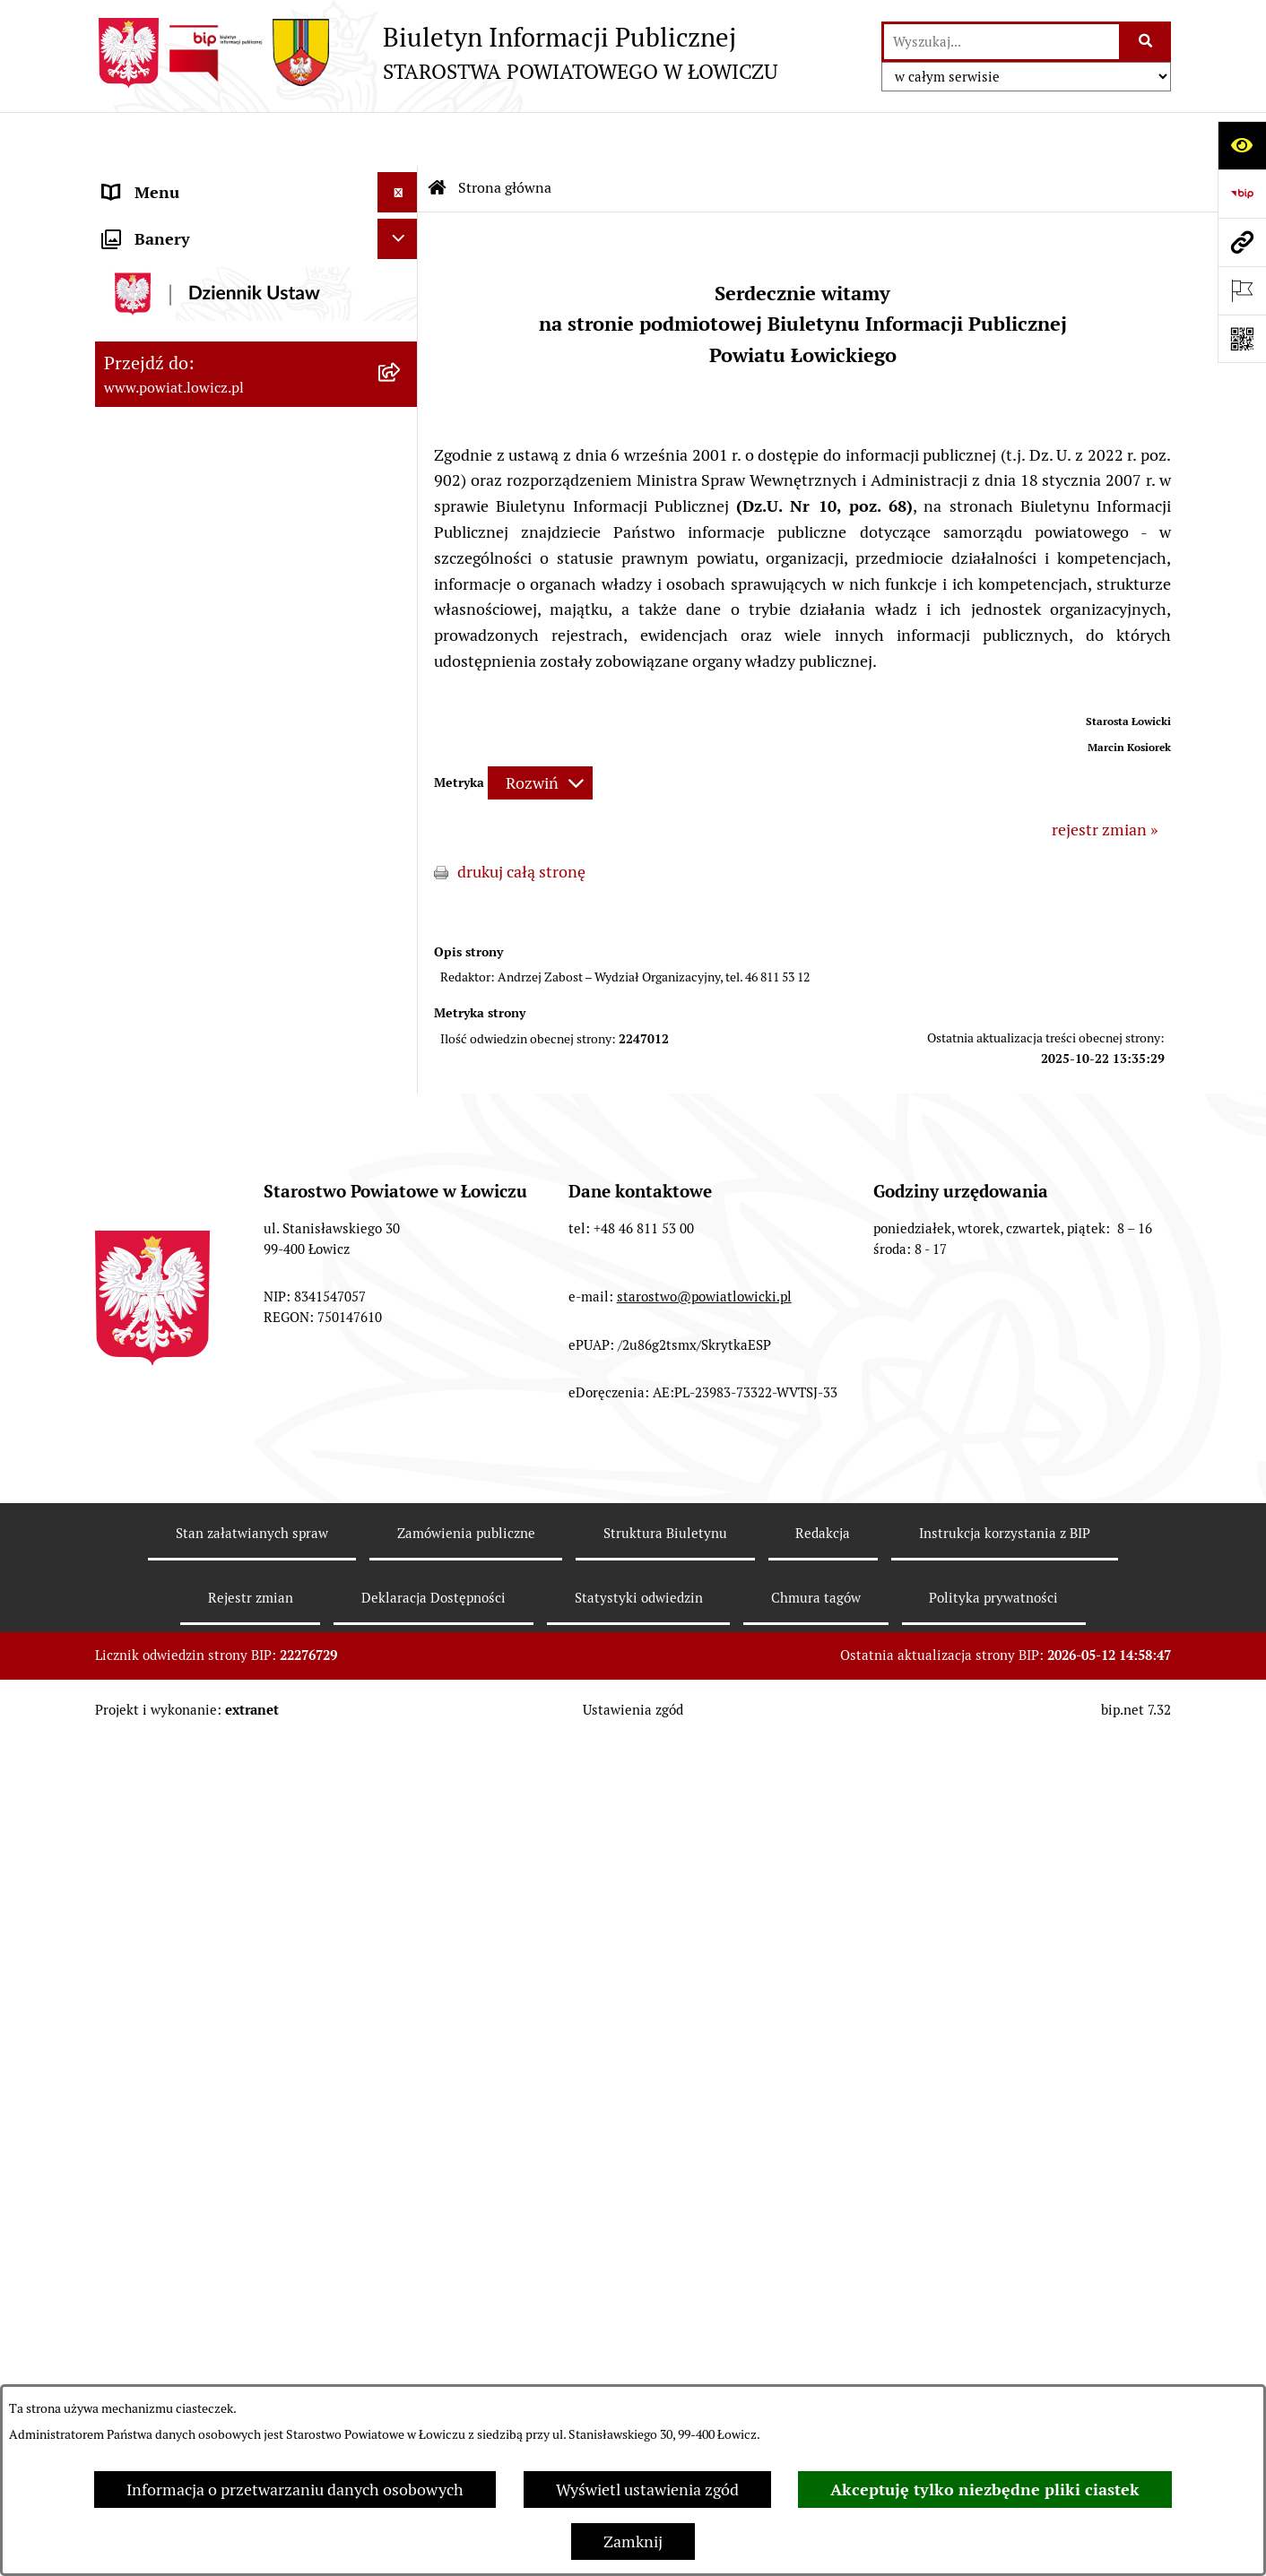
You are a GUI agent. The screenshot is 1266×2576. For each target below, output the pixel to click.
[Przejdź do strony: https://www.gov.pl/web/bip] (1242, 193)
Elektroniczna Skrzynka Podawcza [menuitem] (223, 951)
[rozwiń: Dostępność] (401, 1218)
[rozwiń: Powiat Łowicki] (401, 282)
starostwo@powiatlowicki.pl (704, 2156)
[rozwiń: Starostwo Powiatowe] (401, 669)
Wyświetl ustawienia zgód (647, 2489)
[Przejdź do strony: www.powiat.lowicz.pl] (1242, 242)
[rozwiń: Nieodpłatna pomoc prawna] (401, 1419)
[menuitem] (256, 230)
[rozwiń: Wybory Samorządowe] (401, 1137)
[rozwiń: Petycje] (401, 1500)
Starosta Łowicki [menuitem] (162, 362)
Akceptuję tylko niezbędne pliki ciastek (985, 2489)
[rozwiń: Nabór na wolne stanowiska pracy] (401, 1032)
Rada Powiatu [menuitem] (151, 564)
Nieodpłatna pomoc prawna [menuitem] (201, 1419)
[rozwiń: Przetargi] (401, 992)
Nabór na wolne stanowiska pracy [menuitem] (222, 1032)
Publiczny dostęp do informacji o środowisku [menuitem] (219, 1084)
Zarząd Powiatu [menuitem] (158, 322)
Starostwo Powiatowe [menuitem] (179, 669)
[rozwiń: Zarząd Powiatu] (401, 322)
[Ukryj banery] (397, 1785)
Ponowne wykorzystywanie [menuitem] (200, 1338)
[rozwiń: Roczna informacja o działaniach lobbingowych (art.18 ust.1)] (401, 1692)
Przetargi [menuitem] (136, 991)
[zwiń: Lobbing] (401, 1540)
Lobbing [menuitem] (132, 1540)
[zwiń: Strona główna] (401, 179)
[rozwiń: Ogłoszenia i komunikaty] (401, 830)
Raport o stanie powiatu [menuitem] (188, 1177)
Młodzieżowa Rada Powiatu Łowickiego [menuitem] (200, 616)
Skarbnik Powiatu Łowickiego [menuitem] (206, 524)
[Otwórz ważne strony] (1242, 290)
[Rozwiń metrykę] (540, 729)
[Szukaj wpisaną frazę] (1146, 42)
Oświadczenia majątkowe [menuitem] (192, 870)
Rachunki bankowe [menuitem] (170, 790)
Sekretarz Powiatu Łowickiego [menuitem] (209, 483)
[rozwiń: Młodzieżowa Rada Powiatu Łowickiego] (401, 605)
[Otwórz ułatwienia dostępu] (1242, 145)
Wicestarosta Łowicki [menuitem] (178, 403)
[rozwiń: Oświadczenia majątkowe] (401, 871)
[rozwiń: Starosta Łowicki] (401, 363)
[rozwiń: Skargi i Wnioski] (401, 1460)
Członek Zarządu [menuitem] (163, 443)
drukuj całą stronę (521, 818)
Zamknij (633, 2541)
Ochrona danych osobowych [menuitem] (204, 709)
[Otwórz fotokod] (1242, 339)
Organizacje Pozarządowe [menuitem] (194, 911)
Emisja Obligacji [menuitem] (159, 1379)
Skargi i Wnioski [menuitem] (159, 1459)
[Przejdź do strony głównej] (436, 53)
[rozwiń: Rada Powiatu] (401, 564)
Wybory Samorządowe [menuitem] (182, 1137)
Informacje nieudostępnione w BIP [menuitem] (226, 1298)
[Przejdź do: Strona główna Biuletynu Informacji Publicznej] (437, 134)
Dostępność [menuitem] (145, 1217)
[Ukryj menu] (397, 138)
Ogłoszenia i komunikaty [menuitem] (191, 830)
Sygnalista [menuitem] (140, 1258)
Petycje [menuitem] (128, 1500)
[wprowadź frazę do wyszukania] (1001, 42)
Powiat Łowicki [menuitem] (156, 282)
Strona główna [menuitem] (155, 179)
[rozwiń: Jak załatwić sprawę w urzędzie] (401, 750)
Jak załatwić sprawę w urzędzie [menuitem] (212, 749)
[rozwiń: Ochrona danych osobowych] (401, 709)
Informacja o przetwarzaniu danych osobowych (295, 2489)
